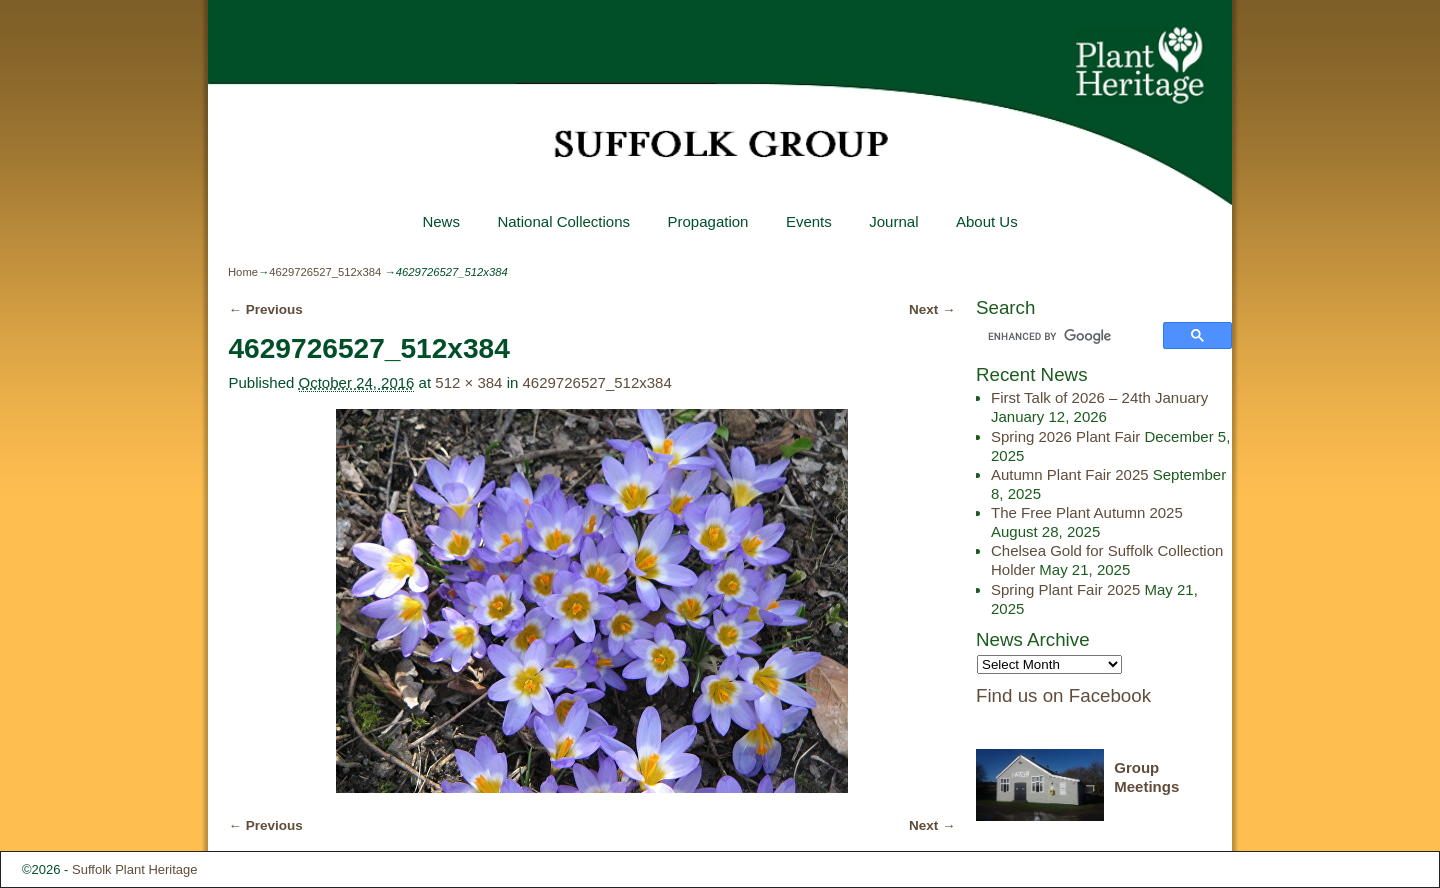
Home (243, 272)
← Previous (265, 309)
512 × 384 (468, 382)
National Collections (563, 221)
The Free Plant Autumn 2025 (1087, 512)
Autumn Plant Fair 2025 (1070, 474)
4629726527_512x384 (325, 272)
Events (809, 221)
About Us (987, 221)
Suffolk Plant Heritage (135, 869)
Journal (893, 221)
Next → (932, 309)
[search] (1072, 337)
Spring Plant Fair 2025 (1065, 589)
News (441, 221)
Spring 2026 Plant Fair (1065, 436)
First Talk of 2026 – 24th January (1099, 397)
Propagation (707, 221)
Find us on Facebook (1063, 695)
